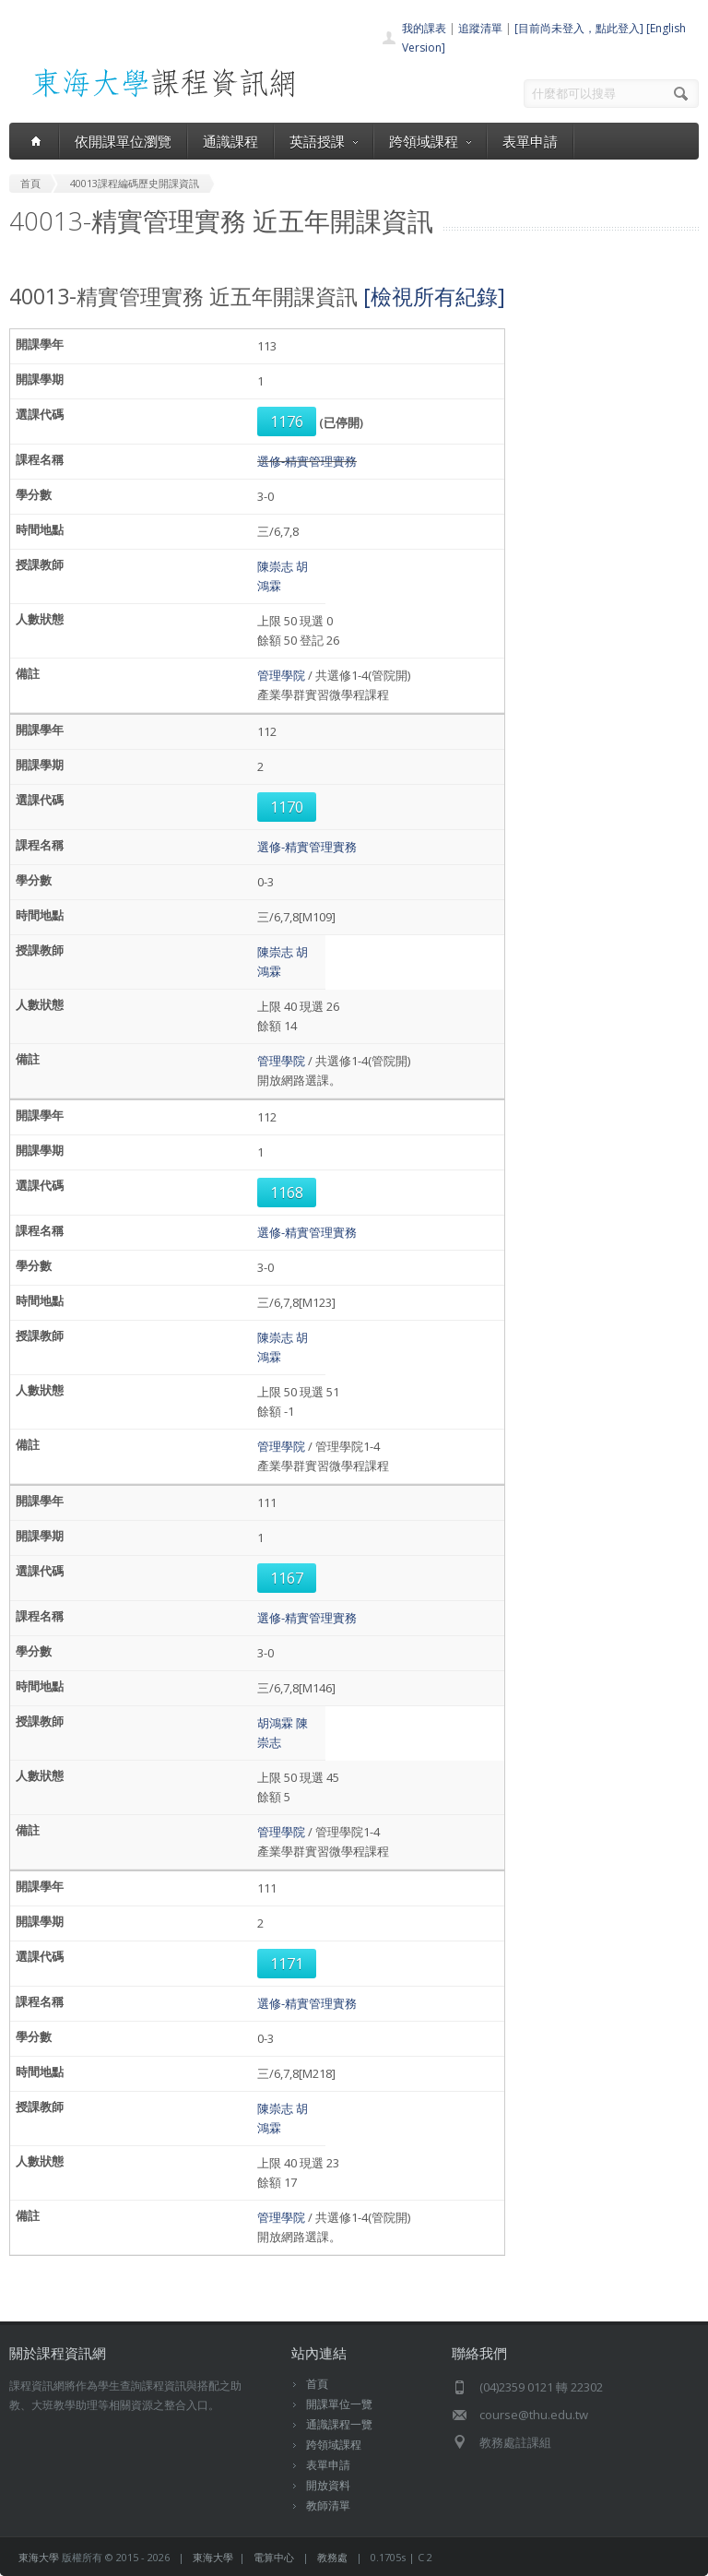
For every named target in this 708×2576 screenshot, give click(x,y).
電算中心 (274, 2557)
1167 (286, 1578)
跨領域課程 (430, 141)
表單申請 (530, 141)
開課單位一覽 (339, 2404)
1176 (286, 421)
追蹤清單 (480, 28)
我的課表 (424, 28)
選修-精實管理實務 (307, 461)
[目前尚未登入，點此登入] (578, 28)
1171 (286, 1963)
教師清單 (328, 2505)
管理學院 (281, 675)
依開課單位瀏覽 (123, 141)
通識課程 (230, 141)
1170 (286, 807)
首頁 (317, 2384)
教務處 (332, 2557)
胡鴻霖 (275, 1723)
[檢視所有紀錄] (434, 296)
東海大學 (38, 2557)
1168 (286, 1192)
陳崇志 (275, 566)
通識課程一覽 (339, 2424)
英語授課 (323, 141)
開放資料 (328, 2485)
